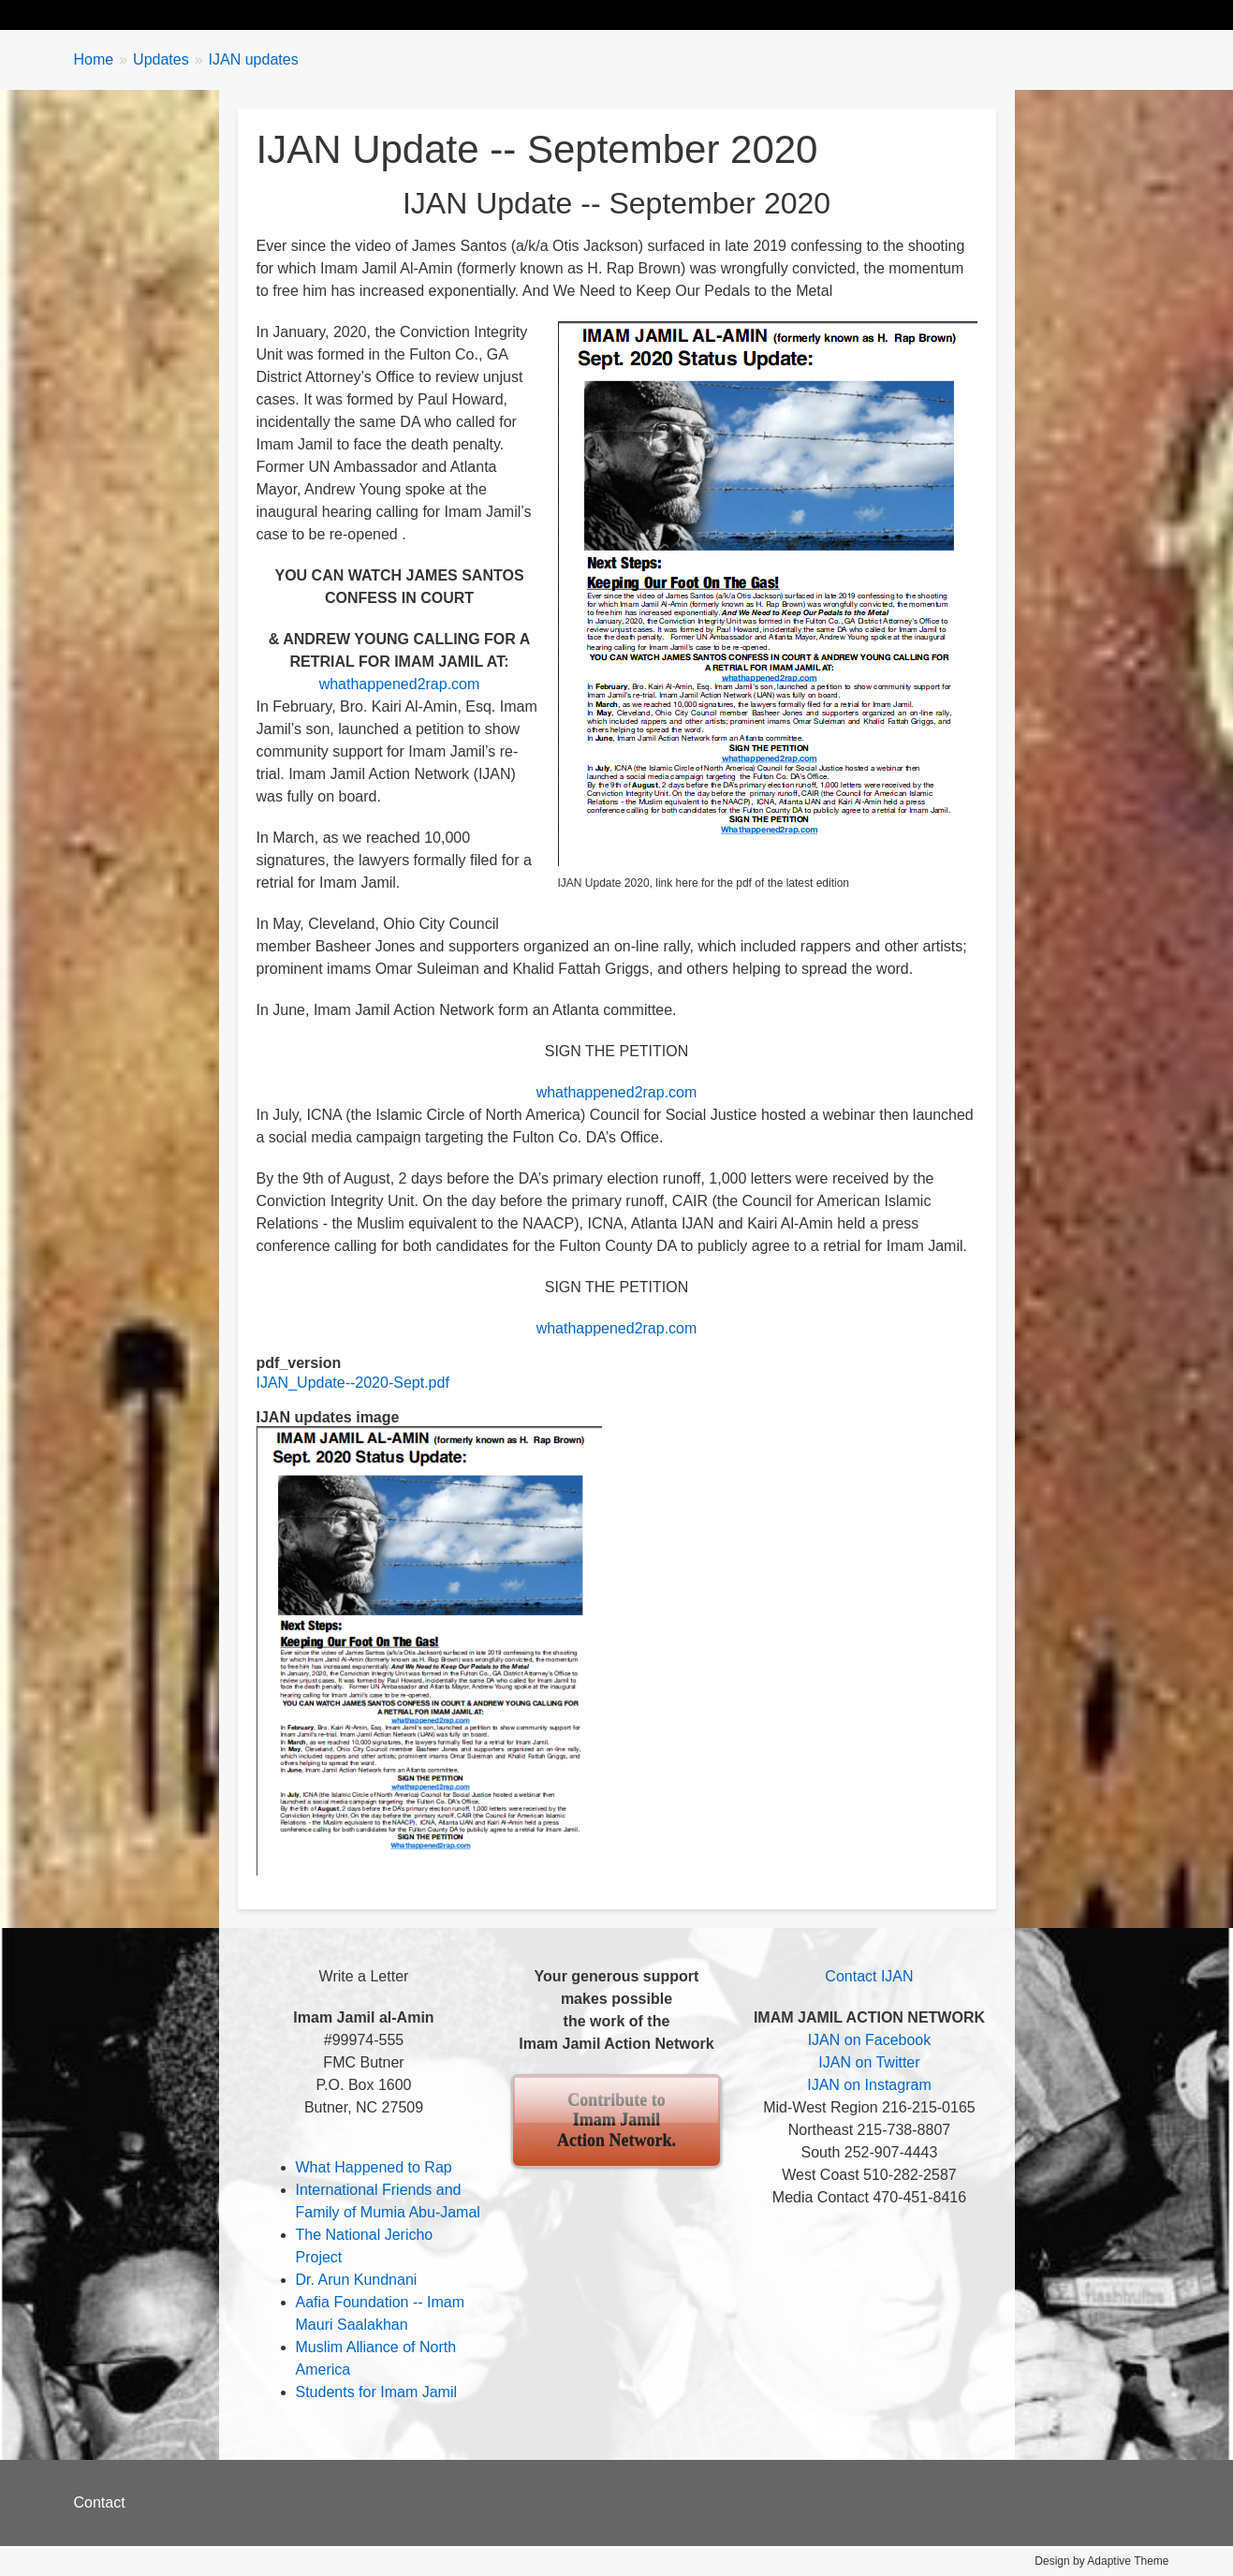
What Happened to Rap (374, 2167)
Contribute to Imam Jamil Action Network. (616, 2120)
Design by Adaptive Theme (1101, 2561)
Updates (302, 14)
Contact (99, 2502)
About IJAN (603, 14)
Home (113, 14)
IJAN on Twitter (868, 2062)
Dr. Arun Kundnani (357, 2280)
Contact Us (822, 14)
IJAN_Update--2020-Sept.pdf (353, 1383)
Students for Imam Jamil (377, 2392)
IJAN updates (254, 59)
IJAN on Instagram (869, 2085)
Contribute (713, 14)
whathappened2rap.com (399, 684)
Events (505, 14)
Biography (203, 14)
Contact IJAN (869, 1976)
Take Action (406, 14)
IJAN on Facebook (870, 2040)
